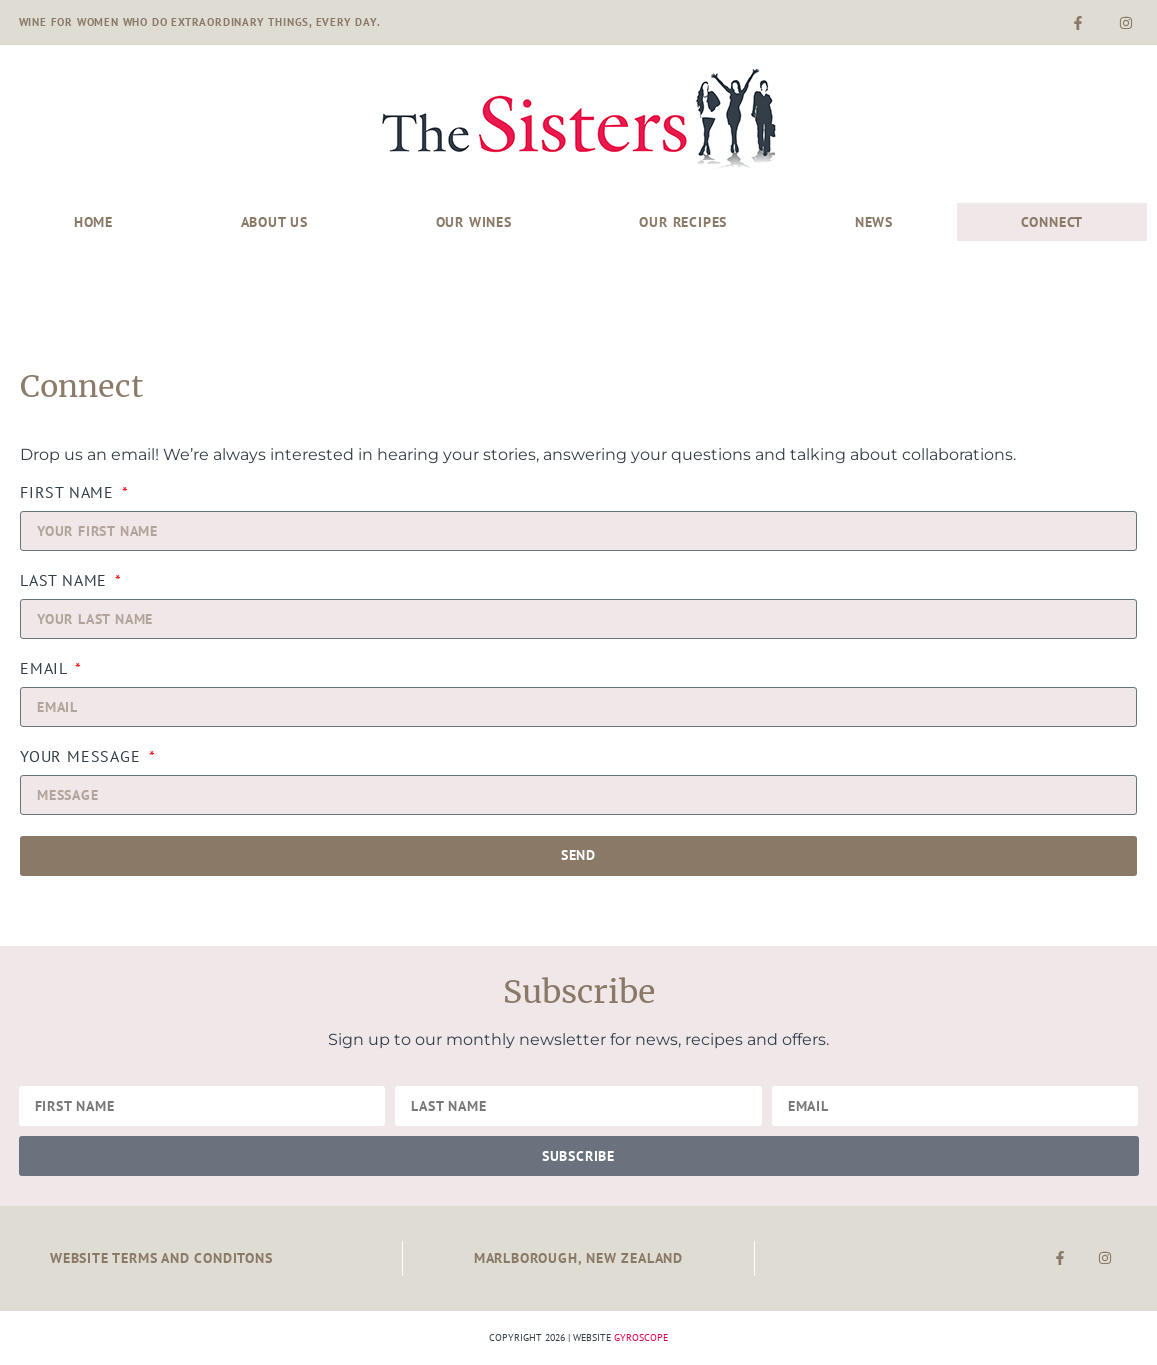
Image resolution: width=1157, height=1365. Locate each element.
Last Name (66, 581)
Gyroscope (641, 1337)
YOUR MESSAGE (82, 757)
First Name (69, 493)
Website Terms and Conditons (161, 1257)
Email (46, 669)
